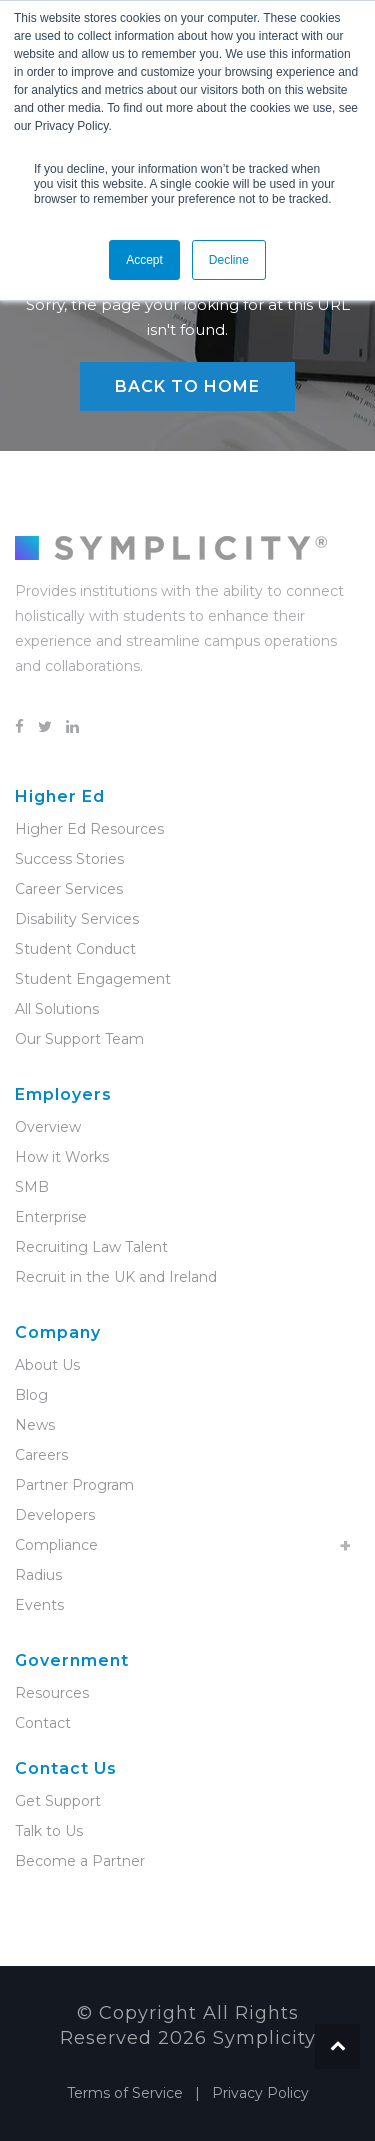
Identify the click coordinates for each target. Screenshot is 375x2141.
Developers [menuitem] (55, 1515)
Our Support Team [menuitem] (79, 1039)
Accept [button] (144, 260)
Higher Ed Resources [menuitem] (89, 829)
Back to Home (187, 386)
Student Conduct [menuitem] (75, 949)
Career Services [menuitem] (69, 889)
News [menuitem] (35, 1425)
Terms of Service (125, 2093)
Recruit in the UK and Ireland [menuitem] (116, 1277)
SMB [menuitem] (32, 1187)
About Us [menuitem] (47, 1365)
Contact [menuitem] (43, 1723)
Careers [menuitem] (41, 1455)
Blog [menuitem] (31, 1395)
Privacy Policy (260, 2093)
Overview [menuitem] (48, 1127)
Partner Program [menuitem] (74, 1485)
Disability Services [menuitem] (77, 919)
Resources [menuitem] (52, 1693)
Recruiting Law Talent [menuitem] (91, 1247)
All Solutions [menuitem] (57, 1009)
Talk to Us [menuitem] (49, 1831)
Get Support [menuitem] (58, 1801)
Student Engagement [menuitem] (93, 979)
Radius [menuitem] (38, 1575)
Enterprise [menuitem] (51, 1217)
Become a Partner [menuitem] (80, 1861)
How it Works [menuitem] (62, 1157)
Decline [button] (229, 260)
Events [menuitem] (39, 1605)
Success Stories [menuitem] (69, 859)
